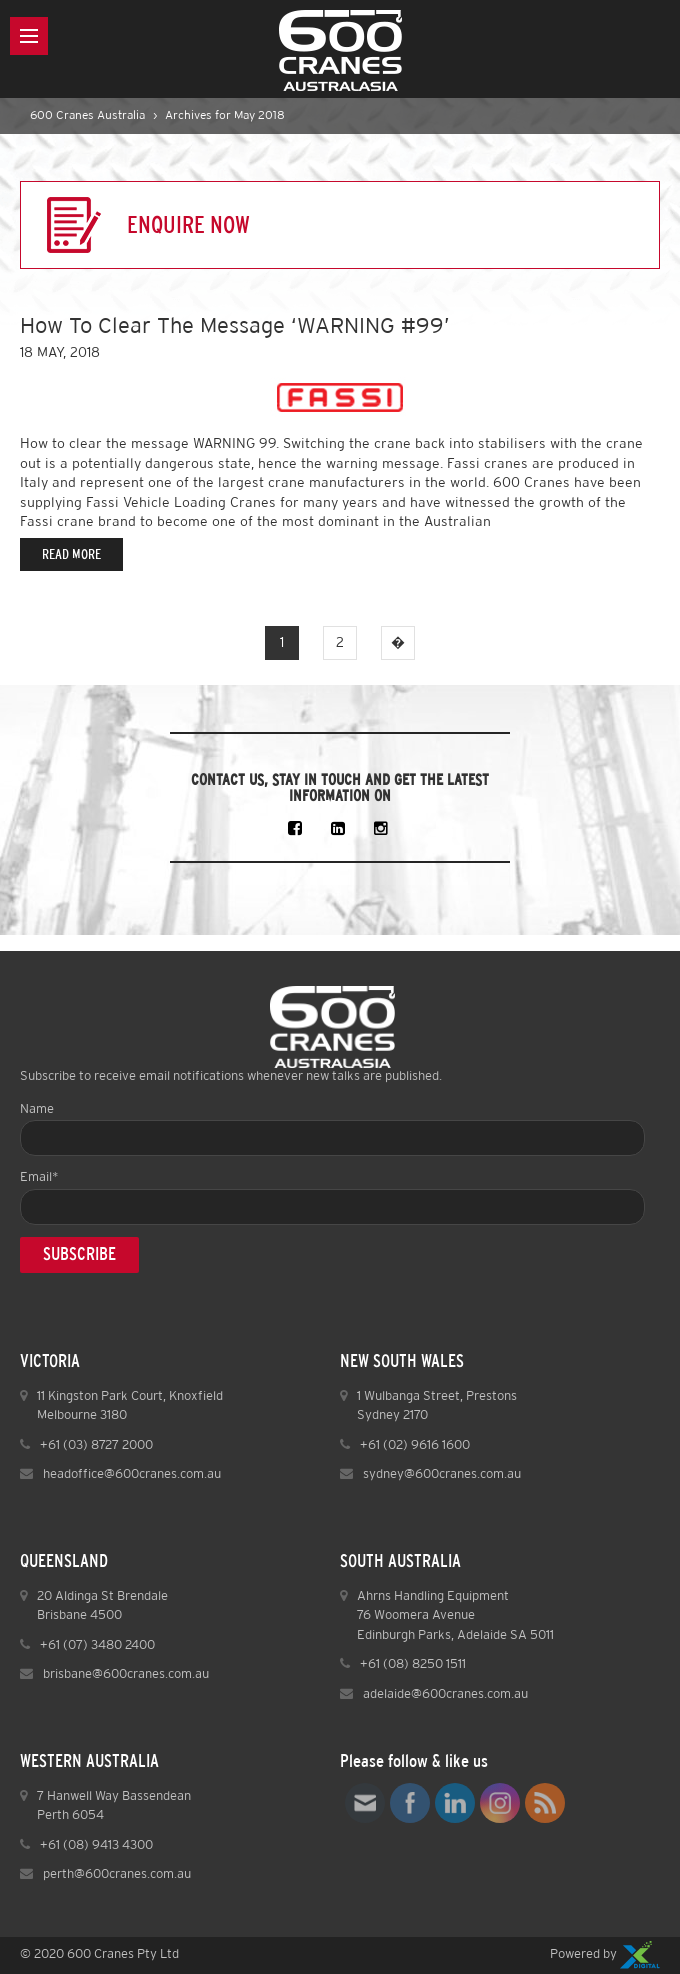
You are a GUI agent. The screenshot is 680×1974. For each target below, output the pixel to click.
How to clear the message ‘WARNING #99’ (235, 327)
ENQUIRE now (188, 225)
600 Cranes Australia (87, 115)
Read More (71, 554)
